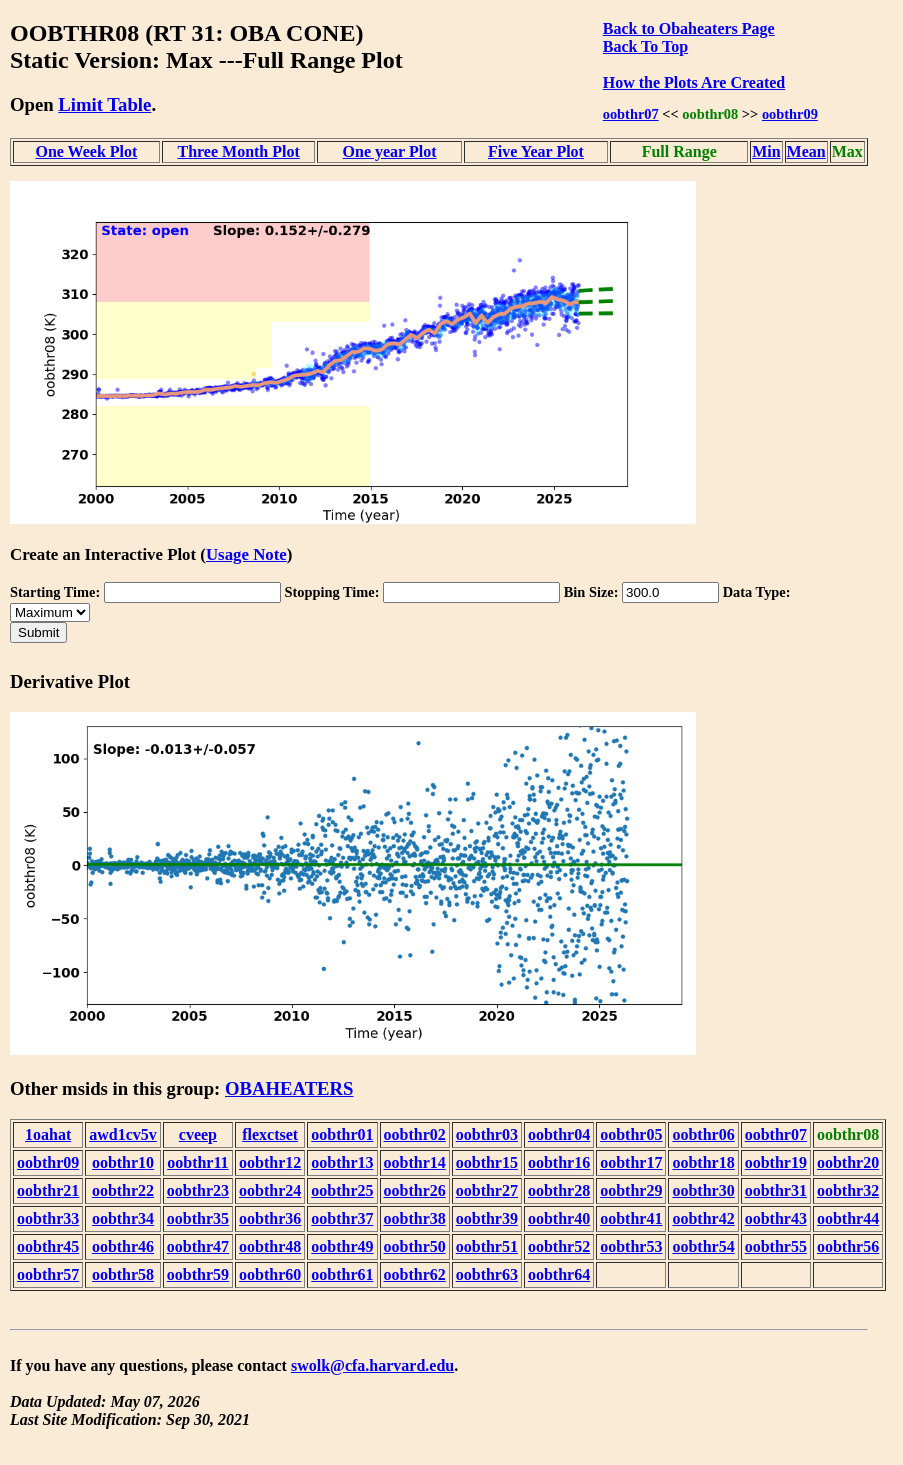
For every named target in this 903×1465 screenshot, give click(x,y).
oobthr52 (559, 1246)
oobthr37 (342, 1218)
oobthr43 (776, 1218)
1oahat (48, 1134)
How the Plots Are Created (694, 82)
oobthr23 (198, 1190)
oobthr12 (270, 1162)
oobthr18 (703, 1162)
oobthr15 (487, 1162)
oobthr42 (703, 1218)
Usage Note (246, 554)
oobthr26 (415, 1190)
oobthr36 (270, 1218)
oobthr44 (848, 1218)
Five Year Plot (536, 151)
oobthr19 (776, 1162)
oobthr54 (703, 1246)
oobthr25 (342, 1190)
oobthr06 (703, 1134)
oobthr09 (790, 114)
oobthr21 (48, 1190)
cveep (198, 1134)
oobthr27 (487, 1190)
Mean (806, 151)
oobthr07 (631, 114)
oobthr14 (415, 1162)
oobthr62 (415, 1274)
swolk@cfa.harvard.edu (372, 1365)
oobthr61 (342, 1274)
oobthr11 (197, 1162)
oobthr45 (48, 1246)
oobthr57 (48, 1274)
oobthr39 (487, 1218)
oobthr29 (631, 1190)
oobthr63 (487, 1274)
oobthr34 (123, 1218)
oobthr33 (48, 1218)
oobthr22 (123, 1190)
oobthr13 (342, 1162)
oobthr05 (631, 1134)
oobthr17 (631, 1162)
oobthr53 (631, 1246)
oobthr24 (270, 1190)
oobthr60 (270, 1274)
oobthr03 (487, 1134)
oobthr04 (559, 1134)
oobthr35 (198, 1218)
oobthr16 (559, 1162)
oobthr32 (848, 1190)
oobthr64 (559, 1274)
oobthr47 (198, 1246)
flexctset (270, 1134)
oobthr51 (487, 1246)
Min (766, 151)
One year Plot (390, 151)
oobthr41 (631, 1218)
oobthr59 (198, 1274)
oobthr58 (123, 1274)
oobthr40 (559, 1218)
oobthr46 (123, 1246)
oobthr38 (415, 1218)
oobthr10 (123, 1162)
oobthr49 (342, 1246)
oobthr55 (776, 1246)
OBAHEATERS (289, 1088)
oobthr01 (342, 1134)
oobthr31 (776, 1190)
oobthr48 (270, 1246)
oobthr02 (415, 1134)
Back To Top (645, 46)
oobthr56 (848, 1246)
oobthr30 (703, 1190)
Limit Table (104, 104)
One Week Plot (86, 151)
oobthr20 (848, 1162)
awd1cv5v (123, 1134)
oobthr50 (415, 1246)
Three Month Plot (238, 151)
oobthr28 (559, 1190)
